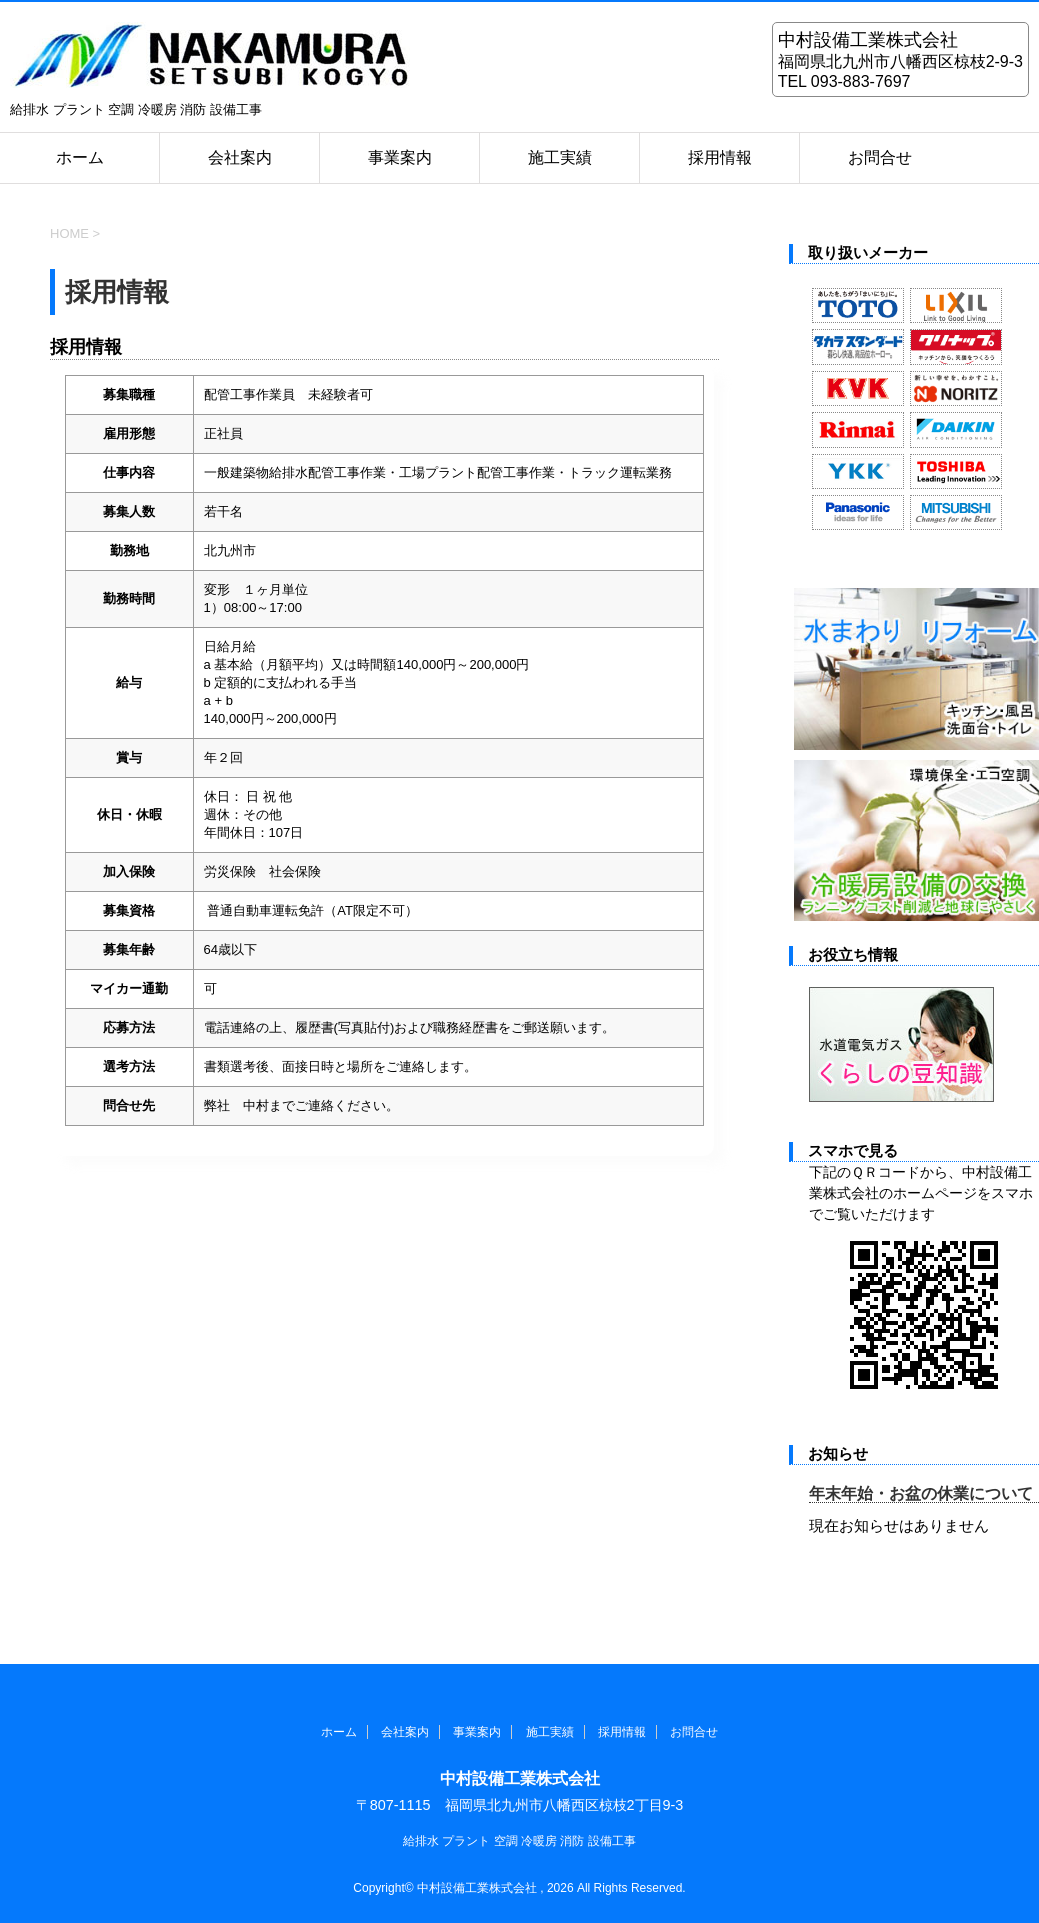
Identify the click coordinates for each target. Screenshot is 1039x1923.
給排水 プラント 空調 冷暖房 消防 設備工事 (519, 1841)
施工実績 (560, 157)
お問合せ (880, 157)
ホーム (80, 157)
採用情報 (720, 157)
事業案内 (400, 157)
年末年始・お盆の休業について (921, 1493)
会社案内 (240, 157)
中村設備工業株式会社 (520, 1778)
